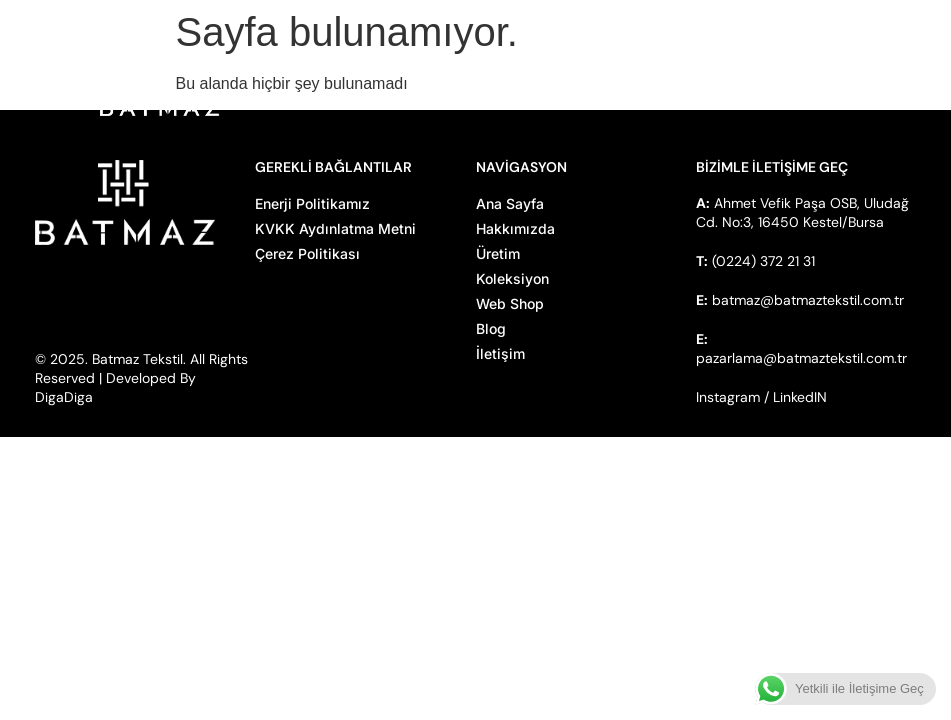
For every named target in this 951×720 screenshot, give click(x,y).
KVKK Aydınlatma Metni (335, 228)
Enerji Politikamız (312, 203)
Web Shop (510, 303)
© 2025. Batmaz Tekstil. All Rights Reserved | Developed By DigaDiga (141, 378)
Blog (491, 328)
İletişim (500, 353)
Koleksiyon (512, 278)
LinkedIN (800, 397)
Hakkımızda (515, 228)
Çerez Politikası (307, 253)
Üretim (498, 253)
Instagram (728, 397)
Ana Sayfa (510, 203)
